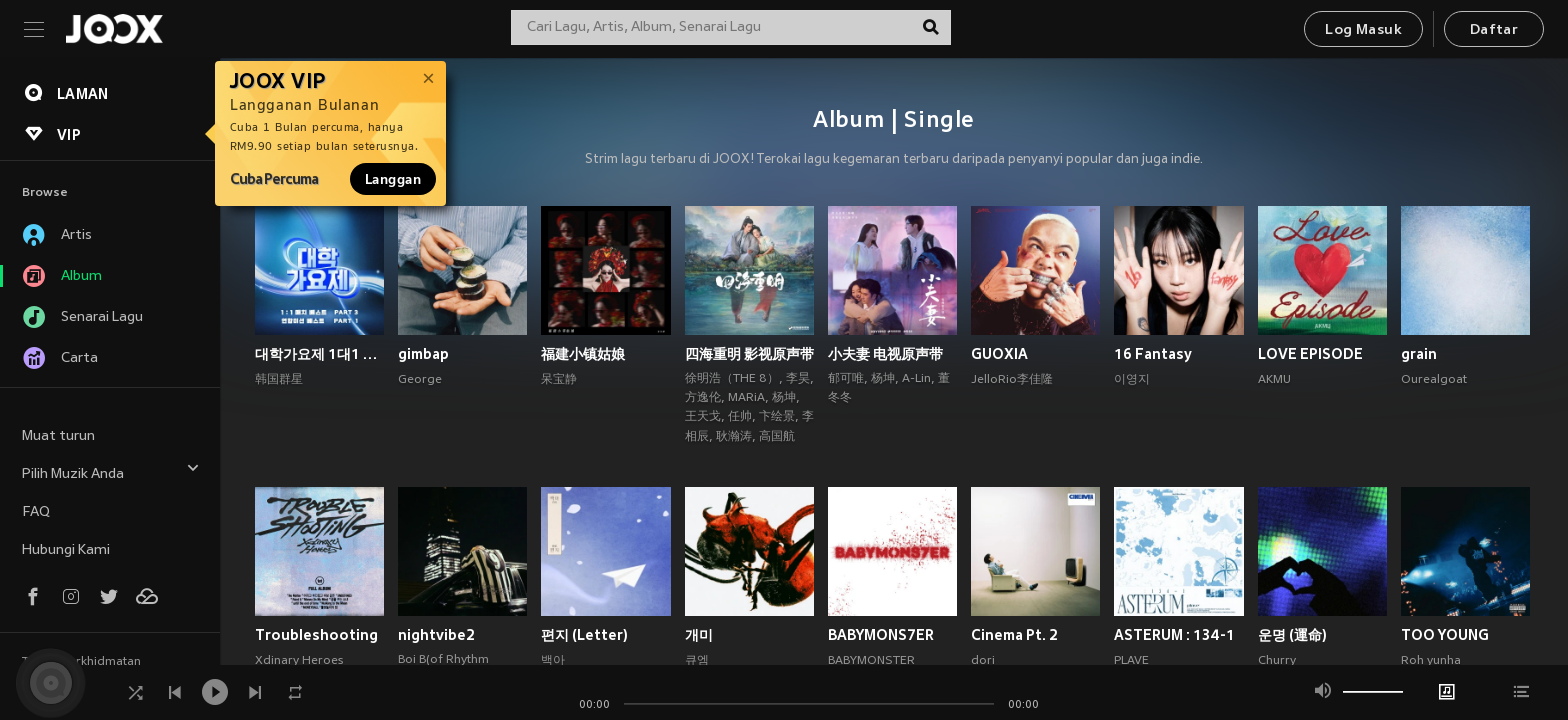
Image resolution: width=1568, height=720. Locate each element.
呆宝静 (559, 380)
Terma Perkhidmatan (81, 662)
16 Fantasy (1153, 354)
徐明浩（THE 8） (732, 379)
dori (983, 661)
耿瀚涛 (734, 437)
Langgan (393, 179)
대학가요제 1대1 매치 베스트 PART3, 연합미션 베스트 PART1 (319, 354)
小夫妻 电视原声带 (885, 354)
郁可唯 (846, 379)
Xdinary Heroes (299, 661)
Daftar (1494, 30)
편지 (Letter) (584, 635)
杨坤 (784, 398)
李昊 (798, 379)
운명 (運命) (1292, 635)
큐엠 (697, 661)
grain (1419, 354)
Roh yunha (1431, 661)
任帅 (740, 417)
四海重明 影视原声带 (749, 354)
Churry (1277, 661)
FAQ (36, 512)
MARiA (746, 398)
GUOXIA (999, 354)
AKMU (1274, 380)
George (420, 380)
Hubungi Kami (66, 550)
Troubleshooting (316, 635)
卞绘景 (777, 417)
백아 (553, 661)
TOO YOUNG (1445, 635)
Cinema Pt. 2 (1014, 635)
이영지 (1132, 380)
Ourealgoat (1434, 380)
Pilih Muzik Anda (111, 471)
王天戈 (703, 417)
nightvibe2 (436, 635)
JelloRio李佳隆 (1012, 380)
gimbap (423, 354)
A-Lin (916, 379)
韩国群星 (279, 380)
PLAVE (1131, 661)
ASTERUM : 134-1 (1174, 635)
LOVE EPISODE (1310, 354)
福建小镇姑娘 (583, 354)
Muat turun (58, 436)
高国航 (777, 437)
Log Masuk (1363, 30)
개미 (699, 635)
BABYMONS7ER (881, 635)
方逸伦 (703, 398)
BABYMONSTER (871, 661)
